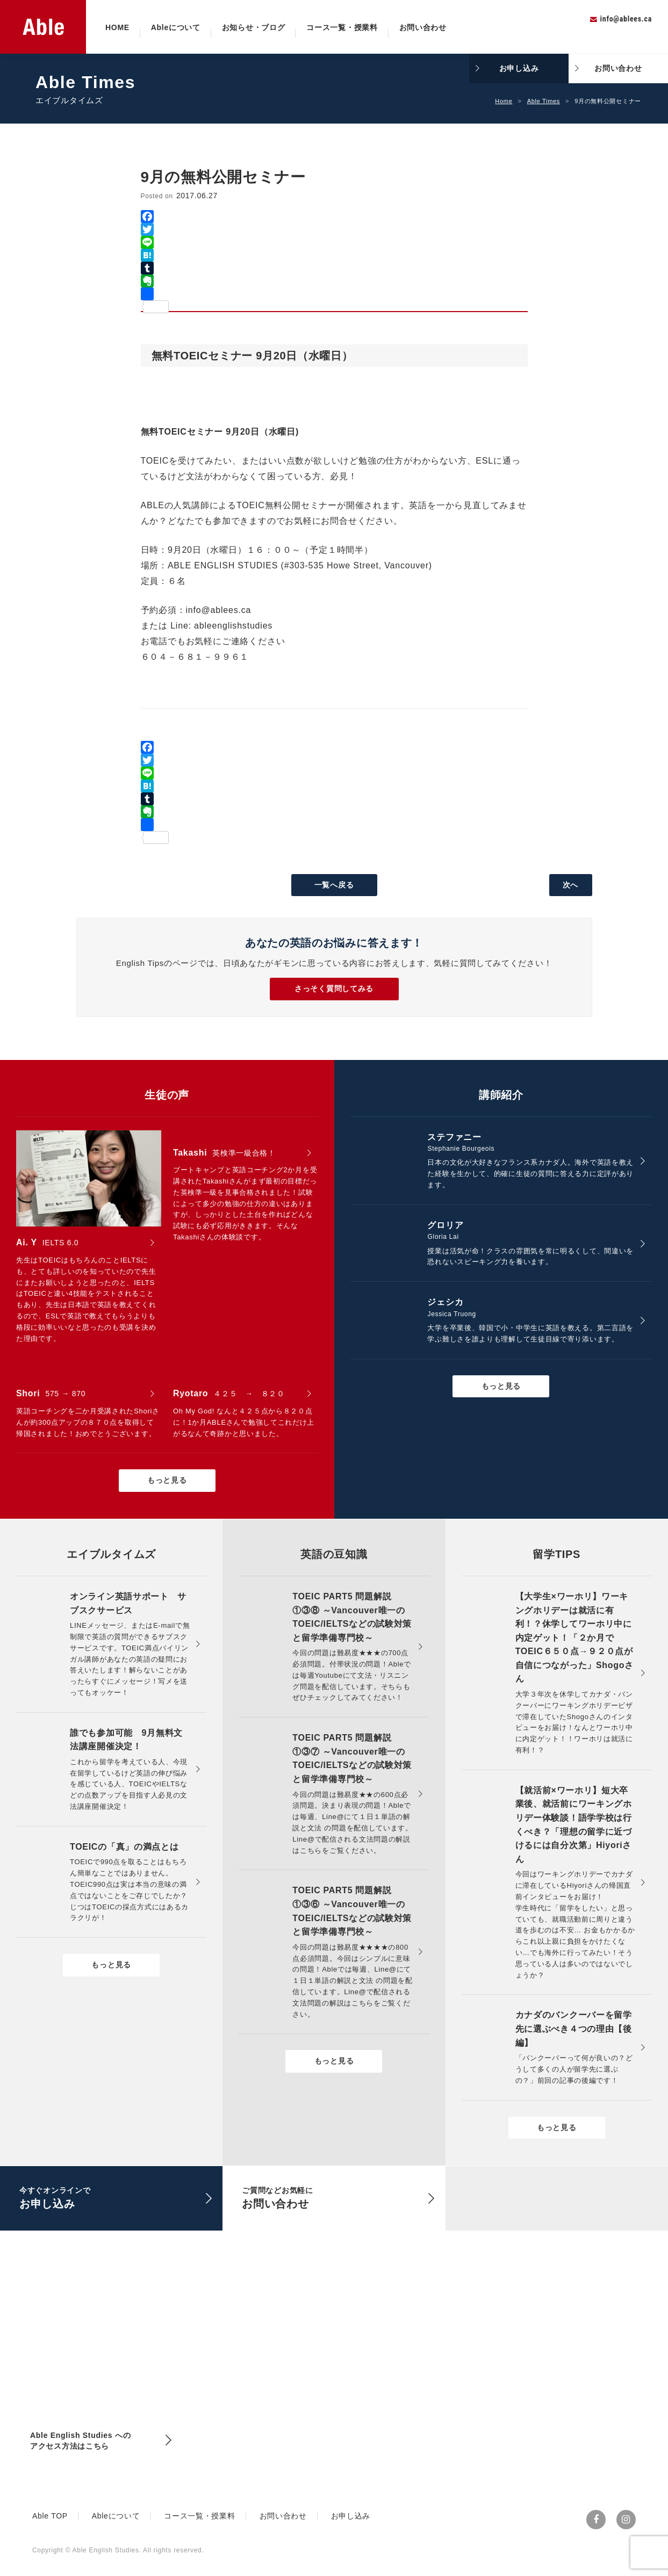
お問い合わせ (423, 27)
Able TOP (50, 2516)
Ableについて (175, 27)
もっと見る (167, 1480)
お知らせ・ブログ (253, 27)
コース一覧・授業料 (341, 27)
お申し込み (519, 68)
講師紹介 (501, 1095)
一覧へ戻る (334, 885)
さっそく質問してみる (334, 988)
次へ (570, 885)
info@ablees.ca (626, 19)
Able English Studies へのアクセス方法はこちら (80, 2440)
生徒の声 (167, 1095)
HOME (117, 27)
